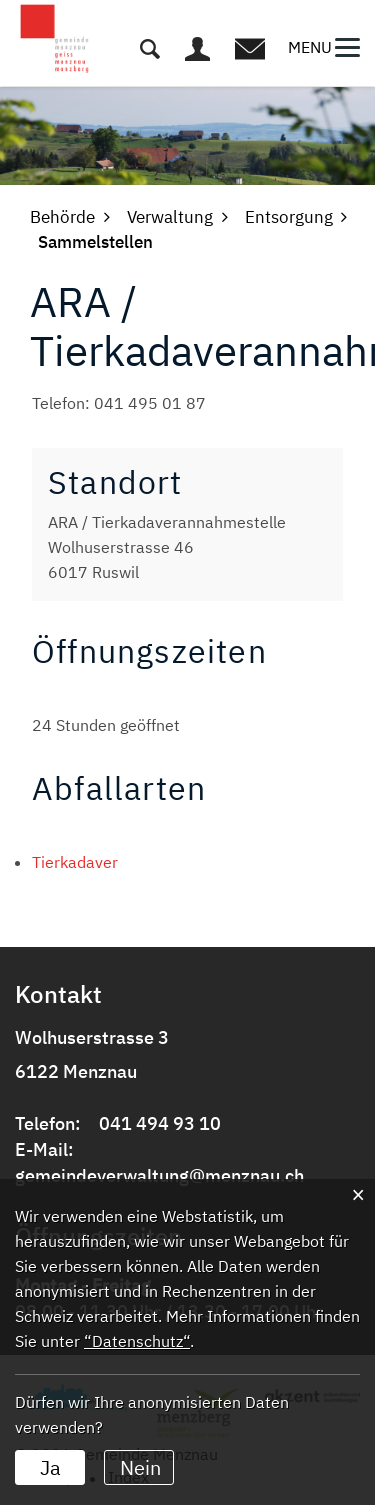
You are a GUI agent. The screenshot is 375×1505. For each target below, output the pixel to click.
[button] (62, 217)
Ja (50, 1467)
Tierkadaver (75, 862)
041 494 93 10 (160, 1123)
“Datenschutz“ (137, 1341)
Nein (140, 1467)
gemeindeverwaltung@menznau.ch (159, 1175)
